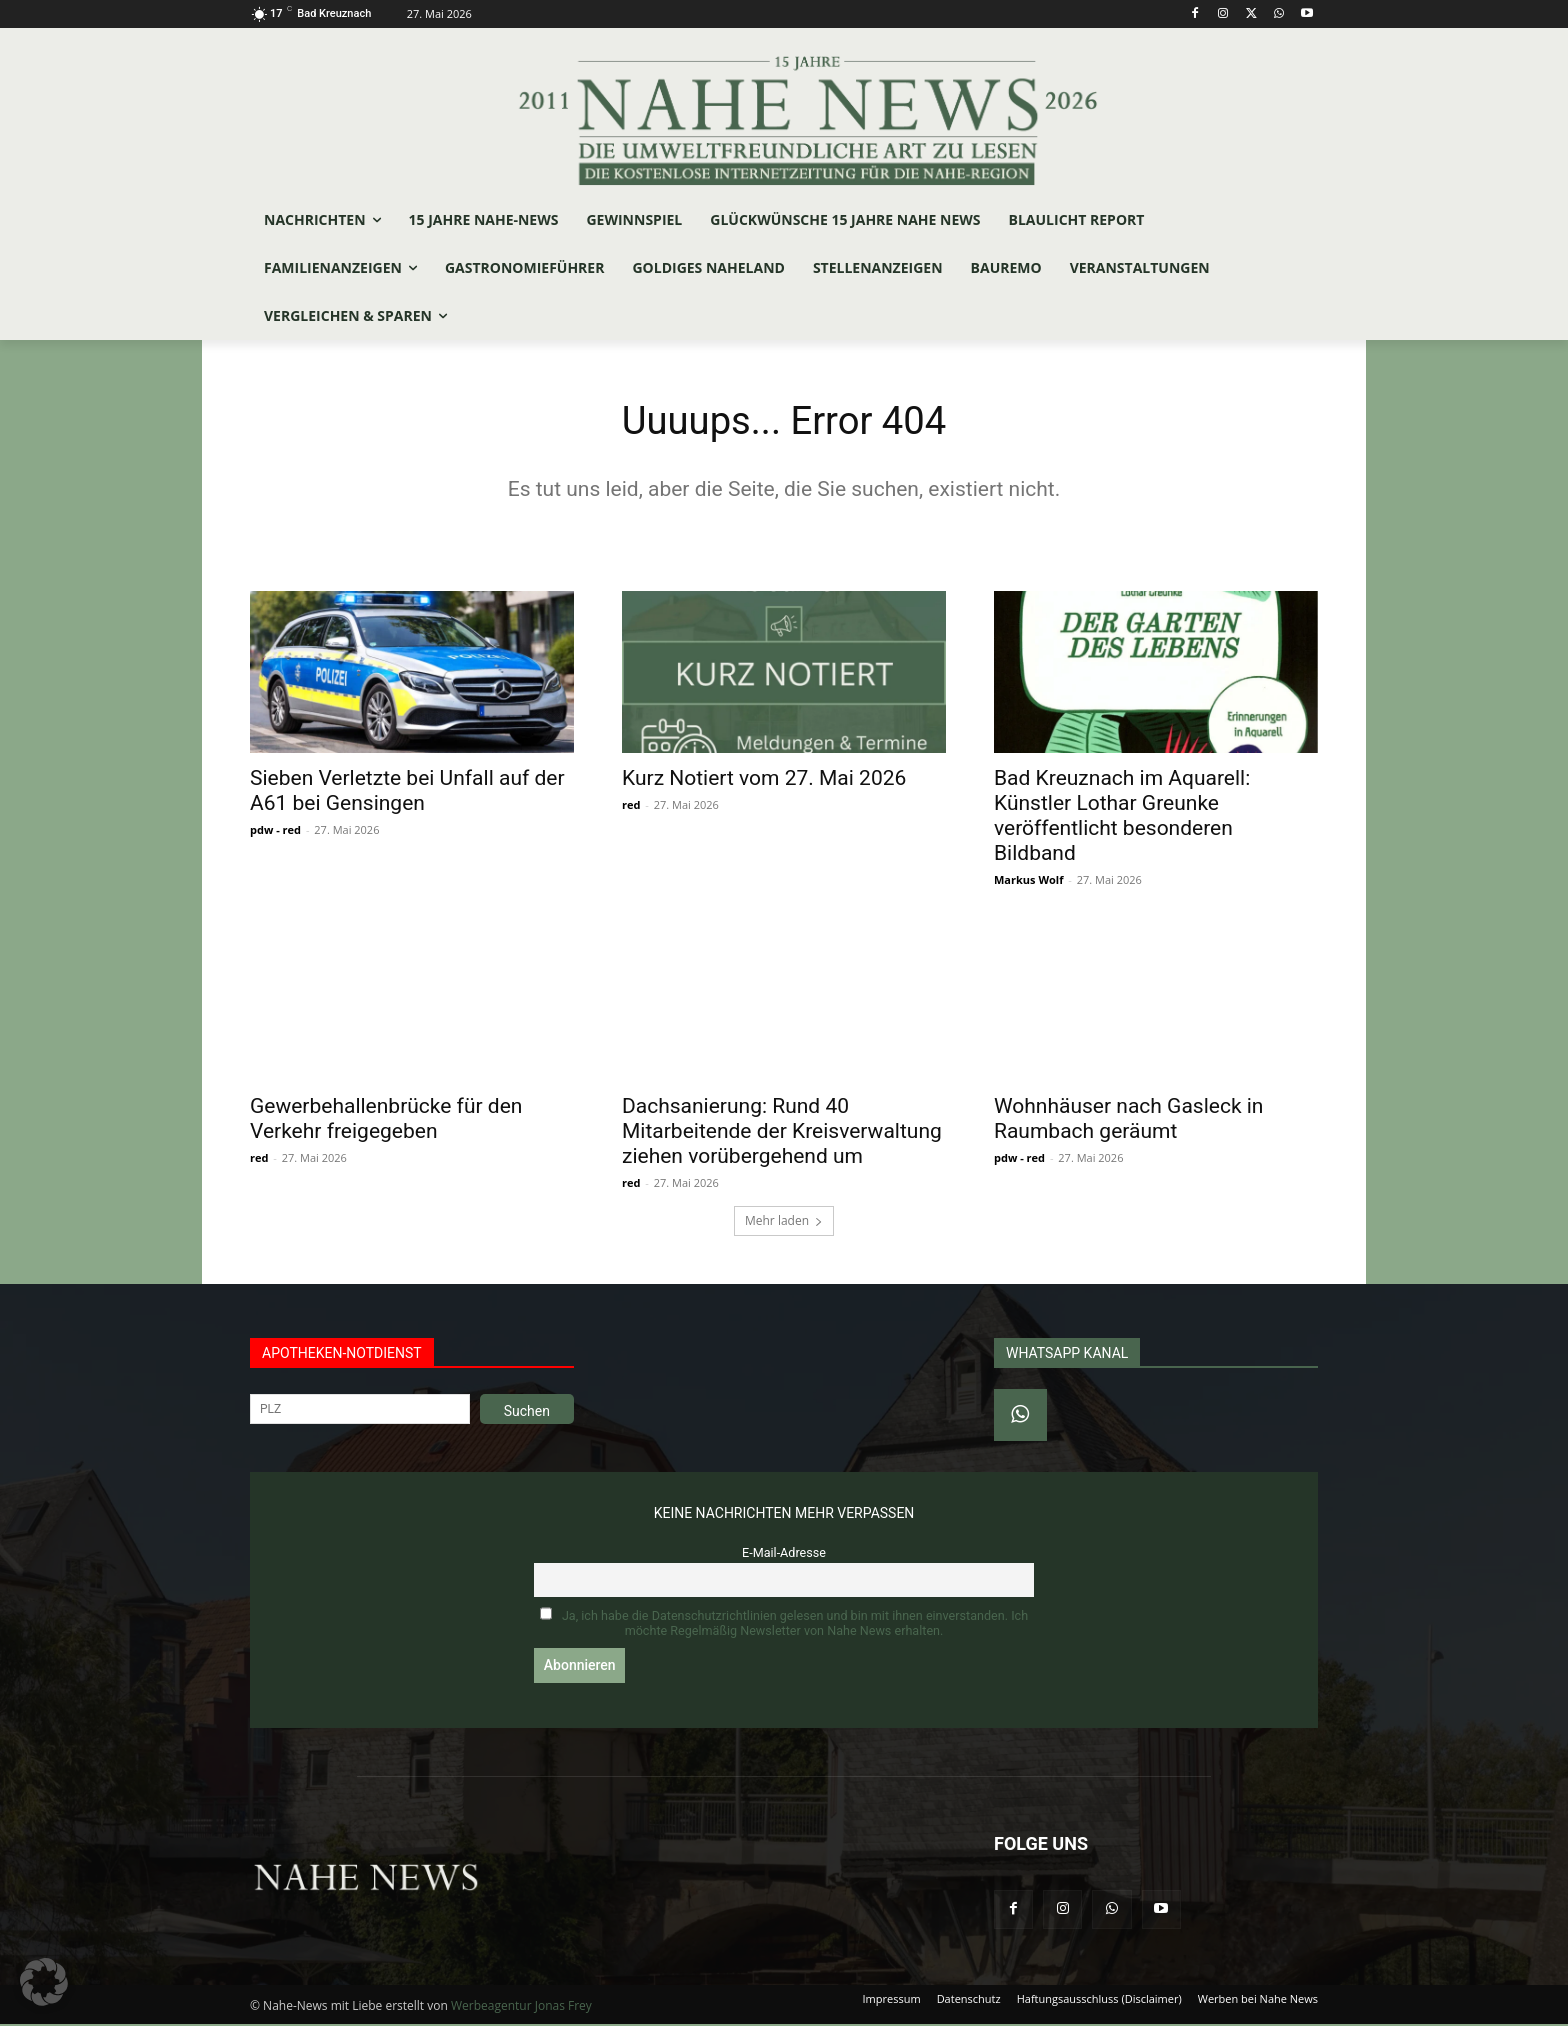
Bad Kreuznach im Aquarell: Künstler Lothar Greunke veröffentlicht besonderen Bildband (1122, 817)
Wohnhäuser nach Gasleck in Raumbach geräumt (1128, 1120)
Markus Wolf (1028, 881)
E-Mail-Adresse (784, 1554)
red (631, 806)
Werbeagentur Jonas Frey (521, 2007)
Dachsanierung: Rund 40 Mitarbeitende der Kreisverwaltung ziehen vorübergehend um (782, 1133)
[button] (44, 1982)
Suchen (527, 1413)
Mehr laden (784, 1222)
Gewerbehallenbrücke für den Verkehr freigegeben (386, 1120)
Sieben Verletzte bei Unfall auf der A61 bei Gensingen (407, 792)
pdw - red (275, 831)
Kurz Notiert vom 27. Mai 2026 (764, 780)
